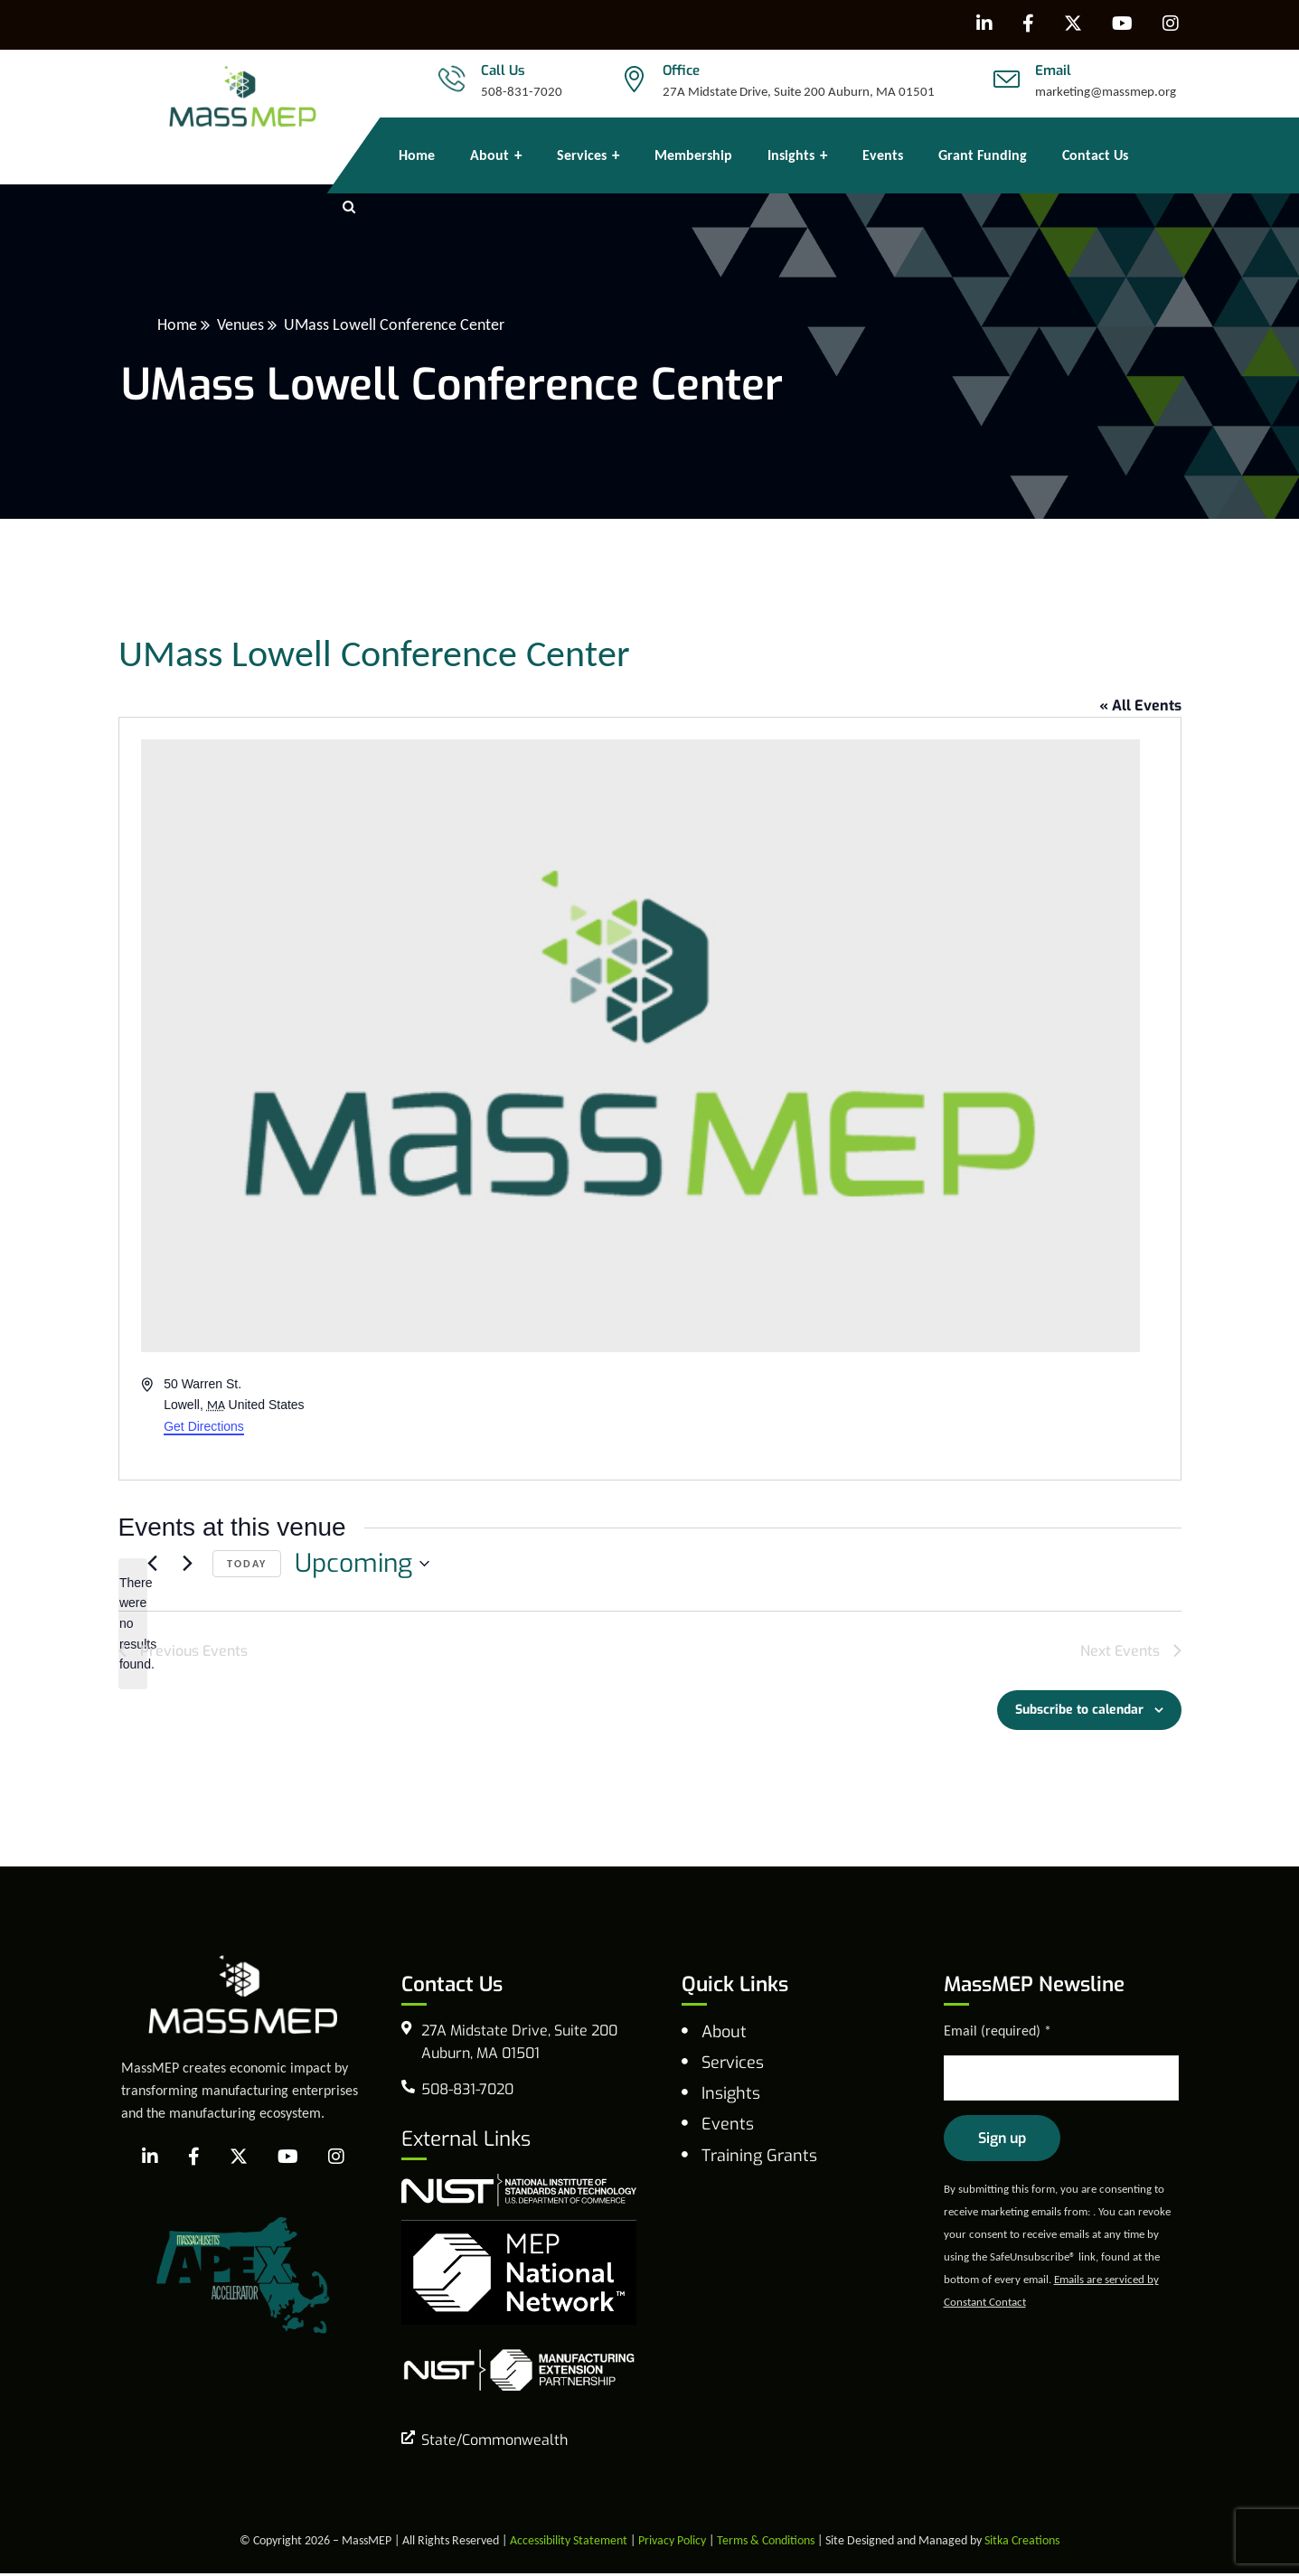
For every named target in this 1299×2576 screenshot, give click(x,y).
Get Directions (204, 1426)
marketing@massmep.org (1105, 91)
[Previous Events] (153, 1564)
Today (247, 1563)
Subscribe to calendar (1079, 1712)
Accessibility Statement (568, 2543)
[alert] (132, 1623)
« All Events (1140, 705)
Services (732, 2065)
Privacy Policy (672, 2543)
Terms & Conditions (765, 2543)
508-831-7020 (521, 91)
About (724, 2034)
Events (727, 2127)
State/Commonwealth (494, 2442)
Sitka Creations (1021, 2543)
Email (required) (997, 2033)
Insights (730, 2096)
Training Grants (759, 2157)
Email (1053, 70)
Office (681, 70)
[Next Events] (188, 1564)
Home (177, 324)
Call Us (503, 70)
